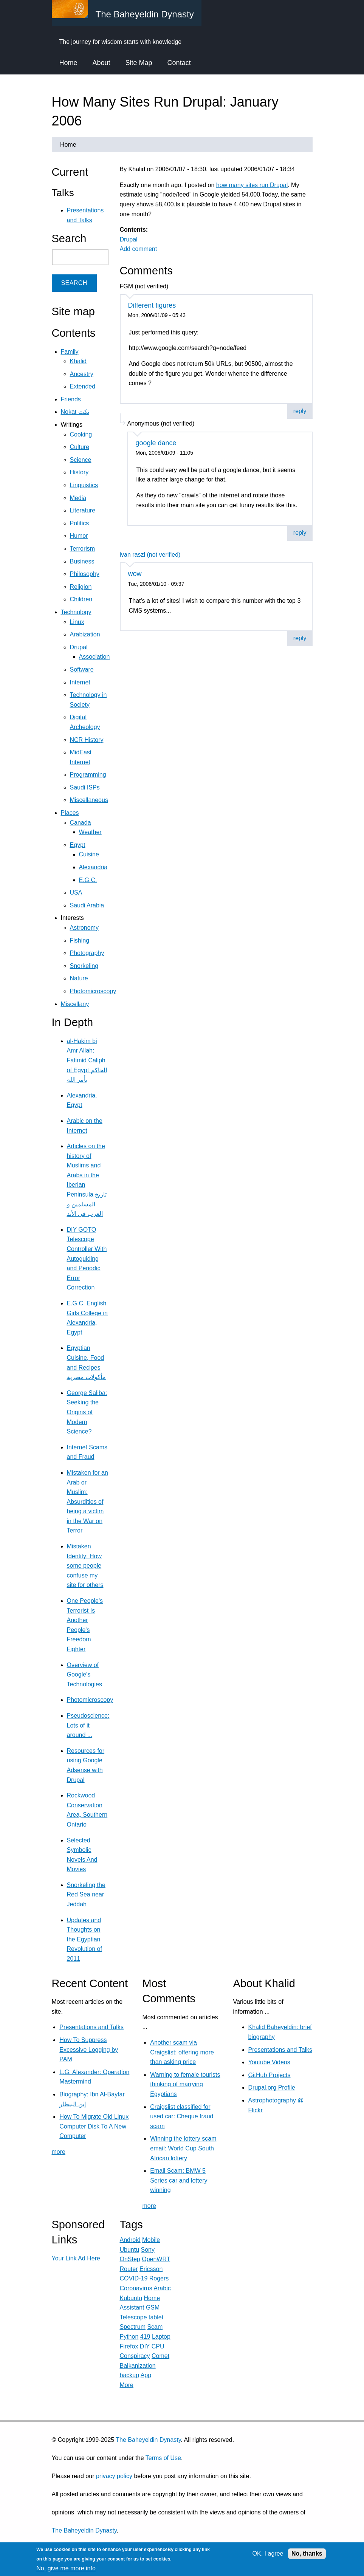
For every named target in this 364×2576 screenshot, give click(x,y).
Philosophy (84, 574)
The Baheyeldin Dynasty (148, 2440)
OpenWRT (156, 2259)
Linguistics (84, 485)
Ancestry (81, 374)
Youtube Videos (269, 2062)
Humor (79, 536)
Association (94, 656)
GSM (153, 2307)
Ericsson (151, 2269)
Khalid (78, 361)
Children (81, 599)
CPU (158, 2346)
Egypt (77, 845)
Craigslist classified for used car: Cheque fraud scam (181, 2116)
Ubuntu (129, 2249)
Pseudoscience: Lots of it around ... (88, 1725)
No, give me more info (66, 2568)
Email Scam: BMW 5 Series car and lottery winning (178, 2180)
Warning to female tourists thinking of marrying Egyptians (185, 2084)
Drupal (129, 239)
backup (129, 2375)
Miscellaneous (89, 800)
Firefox (129, 2346)
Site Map (138, 63)
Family (70, 351)
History (79, 472)
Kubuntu (131, 2298)
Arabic (161, 2288)
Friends (71, 399)
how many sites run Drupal (252, 185)
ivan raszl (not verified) (150, 554)
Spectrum (133, 2327)
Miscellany (75, 1004)
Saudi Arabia (87, 905)
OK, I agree (267, 2553)
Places (70, 813)
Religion (81, 587)
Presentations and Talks (91, 2027)
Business (82, 561)
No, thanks (306, 2553)
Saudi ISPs (85, 787)
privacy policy (114, 2476)
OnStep (130, 2259)
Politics (79, 523)
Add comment (138, 249)
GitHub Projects (269, 2075)
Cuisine (89, 854)
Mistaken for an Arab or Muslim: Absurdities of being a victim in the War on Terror (87, 1501)
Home (68, 63)
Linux (77, 622)
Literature (83, 510)
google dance (156, 443)
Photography (87, 953)
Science (80, 460)
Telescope (133, 2317)
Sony (148, 2249)
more (58, 2152)
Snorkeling (84, 966)
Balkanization (138, 2365)
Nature (79, 978)
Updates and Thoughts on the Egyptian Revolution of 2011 (84, 1939)
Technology (76, 612)
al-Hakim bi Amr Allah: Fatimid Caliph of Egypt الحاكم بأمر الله (87, 1060)
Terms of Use (163, 2458)
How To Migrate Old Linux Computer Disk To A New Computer (94, 2126)
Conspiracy (135, 2356)
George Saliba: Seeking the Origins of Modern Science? (87, 1412)
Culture (80, 447)
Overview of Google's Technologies (84, 1674)
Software (82, 669)
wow (135, 573)
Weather (90, 832)
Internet (80, 682)
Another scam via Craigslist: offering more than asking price (182, 2052)
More (126, 2385)
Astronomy (84, 927)
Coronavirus (136, 2288)
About (101, 63)
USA (76, 892)
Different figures (152, 305)
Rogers (159, 2278)
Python (129, 2336)
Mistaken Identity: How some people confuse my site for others (85, 1565)
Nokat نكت (75, 412)
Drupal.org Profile (272, 2087)
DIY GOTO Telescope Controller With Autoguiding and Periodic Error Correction (87, 1258)
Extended (83, 386)
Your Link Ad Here (76, 2258)
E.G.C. (88, 880)
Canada (80, 822)
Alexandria (93, 867)
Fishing (80, 940)
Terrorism (82, 548)
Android (130, 2240)
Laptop (161, 2336)
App (146, 2375)
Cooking (81, 434)
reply (300, 411)
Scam (155, 2327)
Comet (160, 2356)
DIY (145, 2346)
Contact (179, 63)
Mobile (151, 2240)
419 (145, 2336)
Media (78, 498)
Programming (88, 774)
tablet (156, 2317)
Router (129, 2269)
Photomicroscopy (93, 991)
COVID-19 (134, 2278)
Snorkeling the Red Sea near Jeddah (86, 1894)
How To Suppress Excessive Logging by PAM (88, 2049)
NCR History (87, 740)
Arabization (85, 634)
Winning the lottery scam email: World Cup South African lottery (183, 2148)
